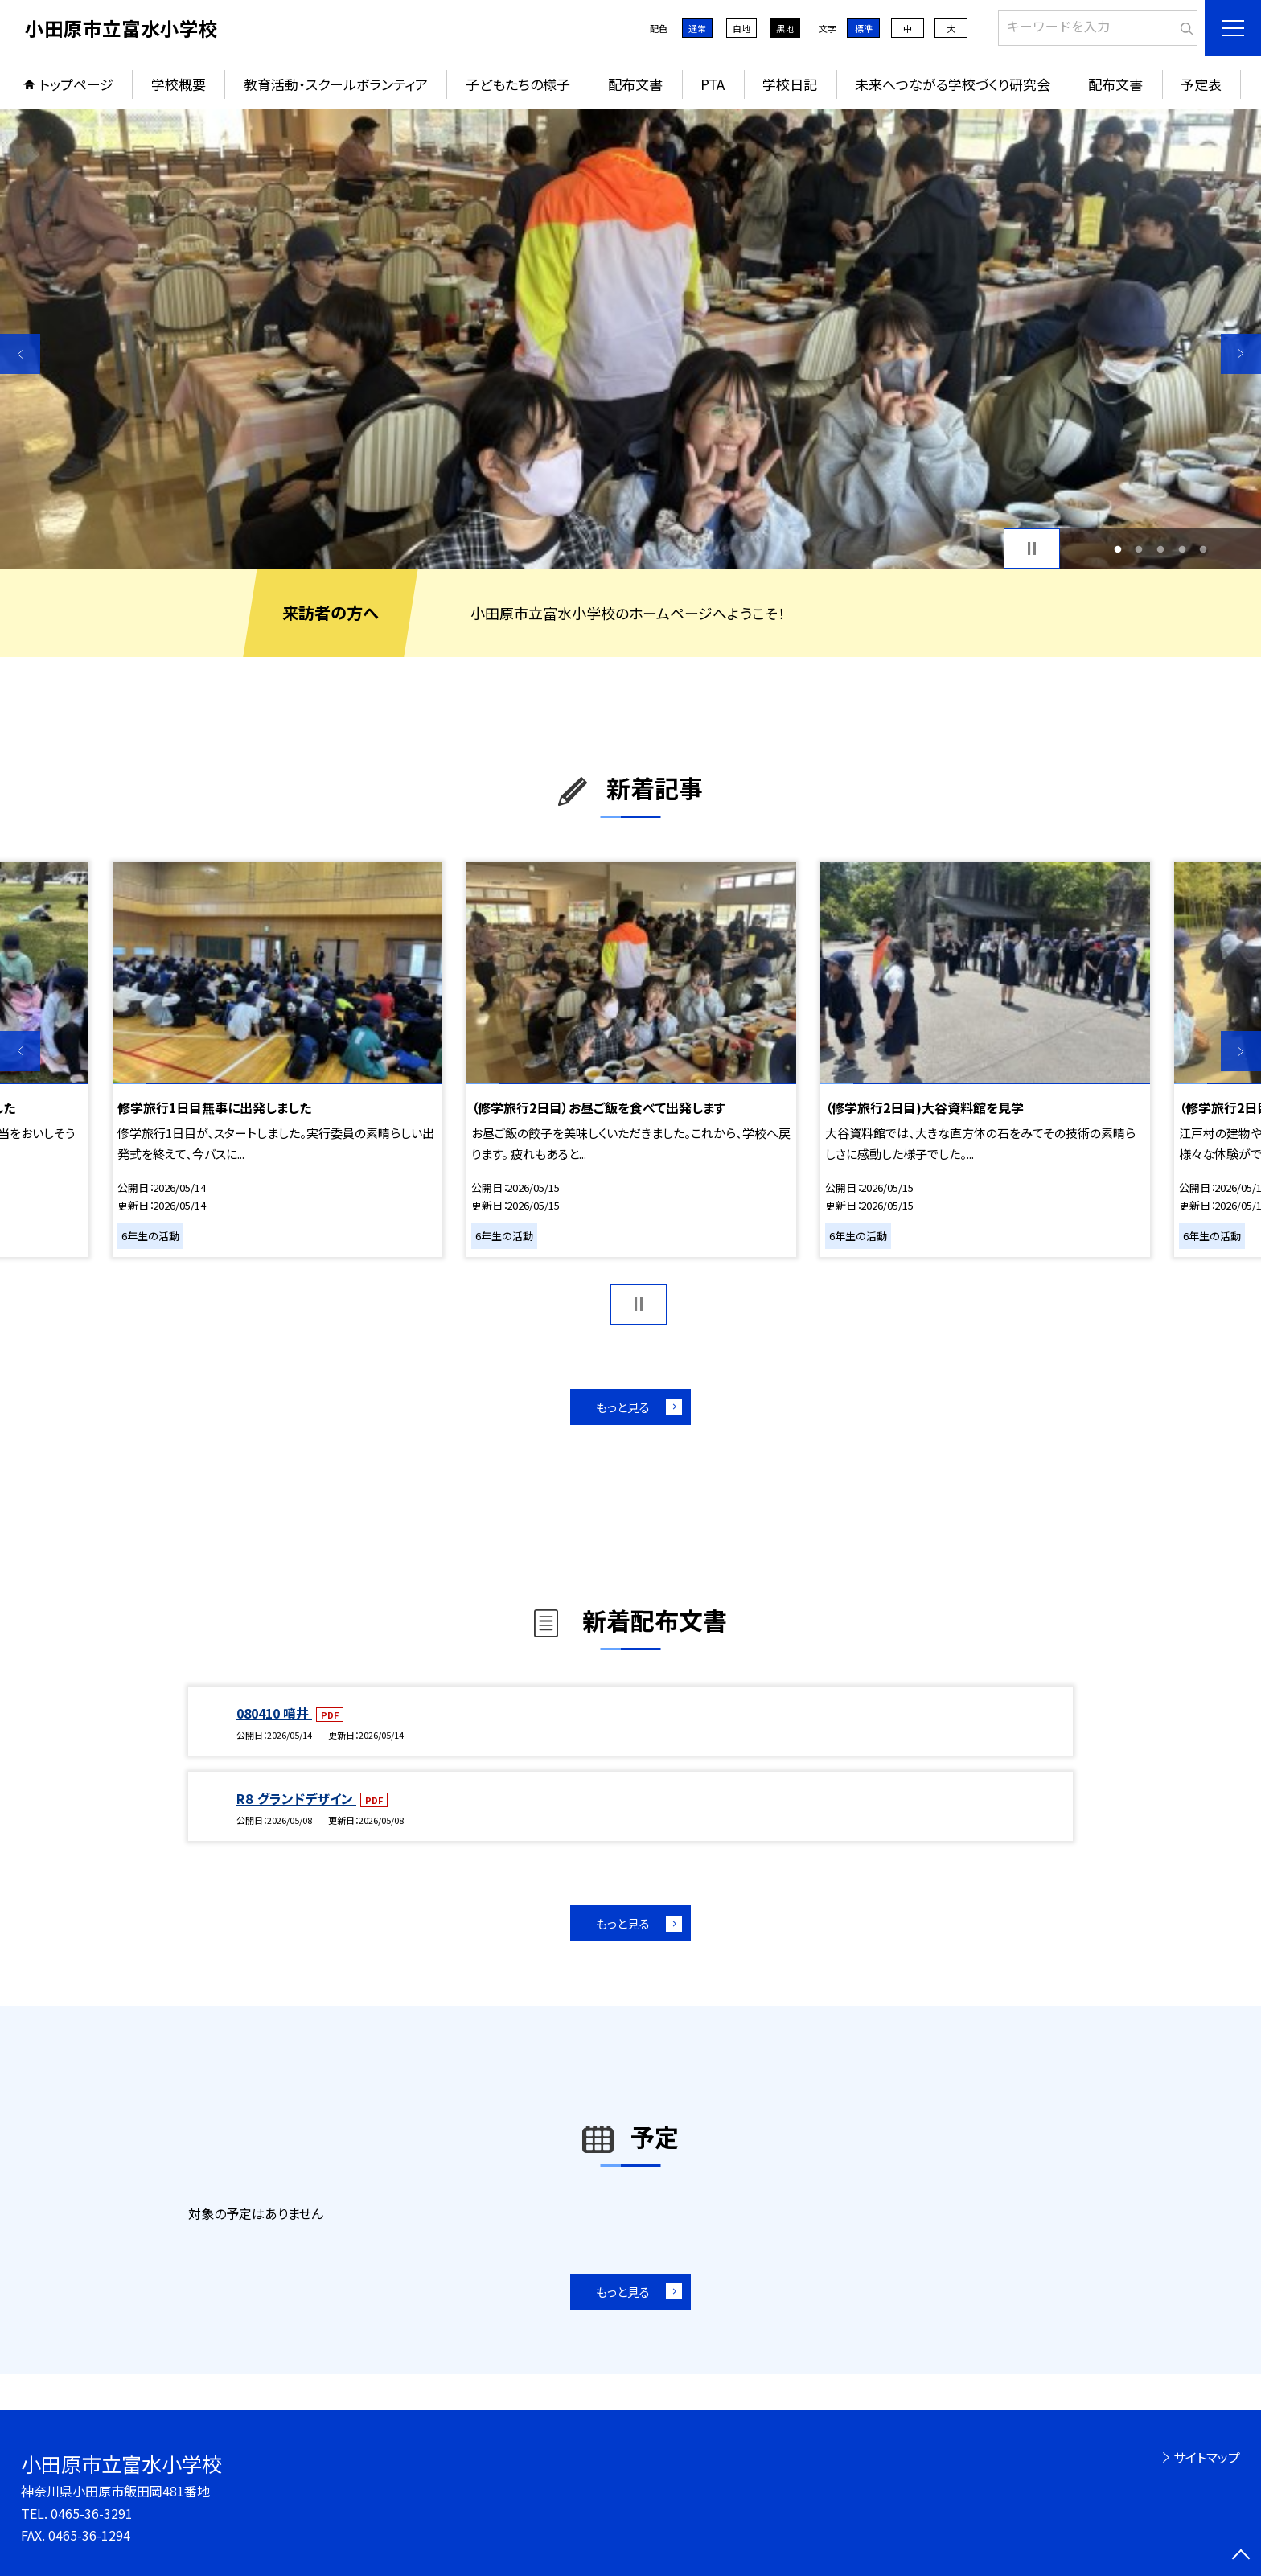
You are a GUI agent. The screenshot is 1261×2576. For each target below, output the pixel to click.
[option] (630, 339)
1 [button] (1117, 549)
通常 (697, 28)
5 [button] (1203, 549)
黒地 (785, 28)
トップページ (76, 84)
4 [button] (1181, 549)
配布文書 (635, 84)
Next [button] (1241, 354)
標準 (864, 28)
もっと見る (623, 1407)
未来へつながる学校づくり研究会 (952, 84)
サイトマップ (1206, 2457)
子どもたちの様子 (518, 84)
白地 (741, 28)
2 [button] (1139, 549)
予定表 (1201, 84)
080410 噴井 (274, 1713)
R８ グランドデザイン (296, 1798)
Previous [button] (20, 354)
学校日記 (789, 84)
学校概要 (178, 84)
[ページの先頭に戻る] (1241, 2556)
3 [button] (1160, 549)
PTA (712, 84)
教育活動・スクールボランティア (336, 84)
